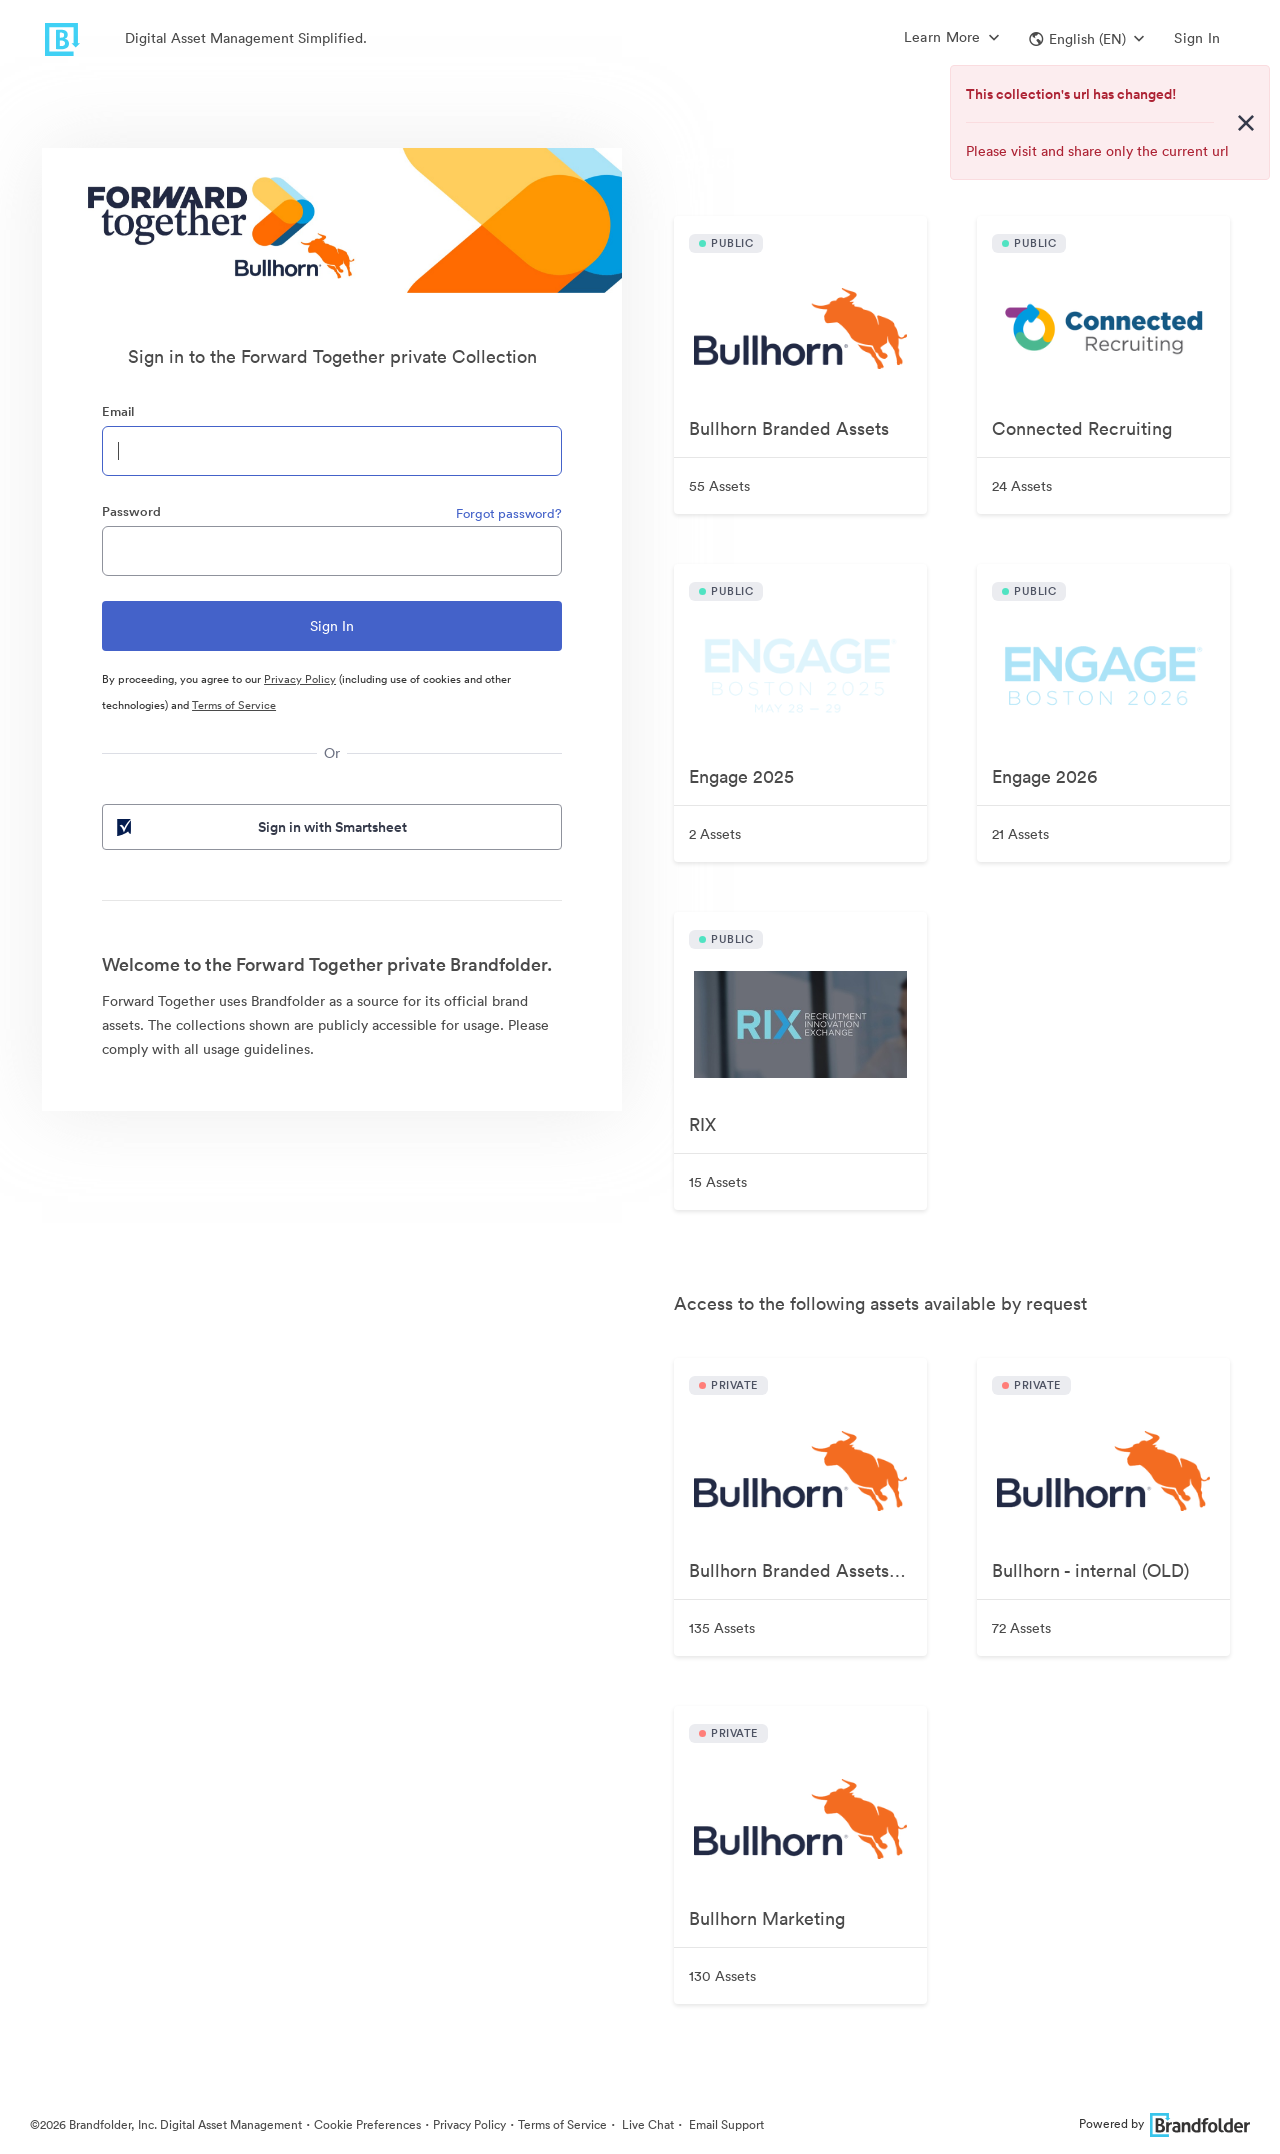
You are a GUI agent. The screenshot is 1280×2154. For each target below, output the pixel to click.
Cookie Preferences (367, 2124)
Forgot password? (509, 513)
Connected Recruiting (1082, 428)
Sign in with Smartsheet (260, 827)
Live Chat (646, 2124)
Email (118, 411)
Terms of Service (234, 705)
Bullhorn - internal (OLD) (1090, 1570)
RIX (702, 1124)
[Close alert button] (1246, 123)
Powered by (1164, 2123)
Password (131, 511)
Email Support (725, 2124)
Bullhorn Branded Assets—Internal (808, 1570)
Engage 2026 (1044, 776)
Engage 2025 (741, 776)
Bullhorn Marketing (767, 1918)
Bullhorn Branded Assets (789, 428)
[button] (1086, 39)
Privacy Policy (300, 679)
